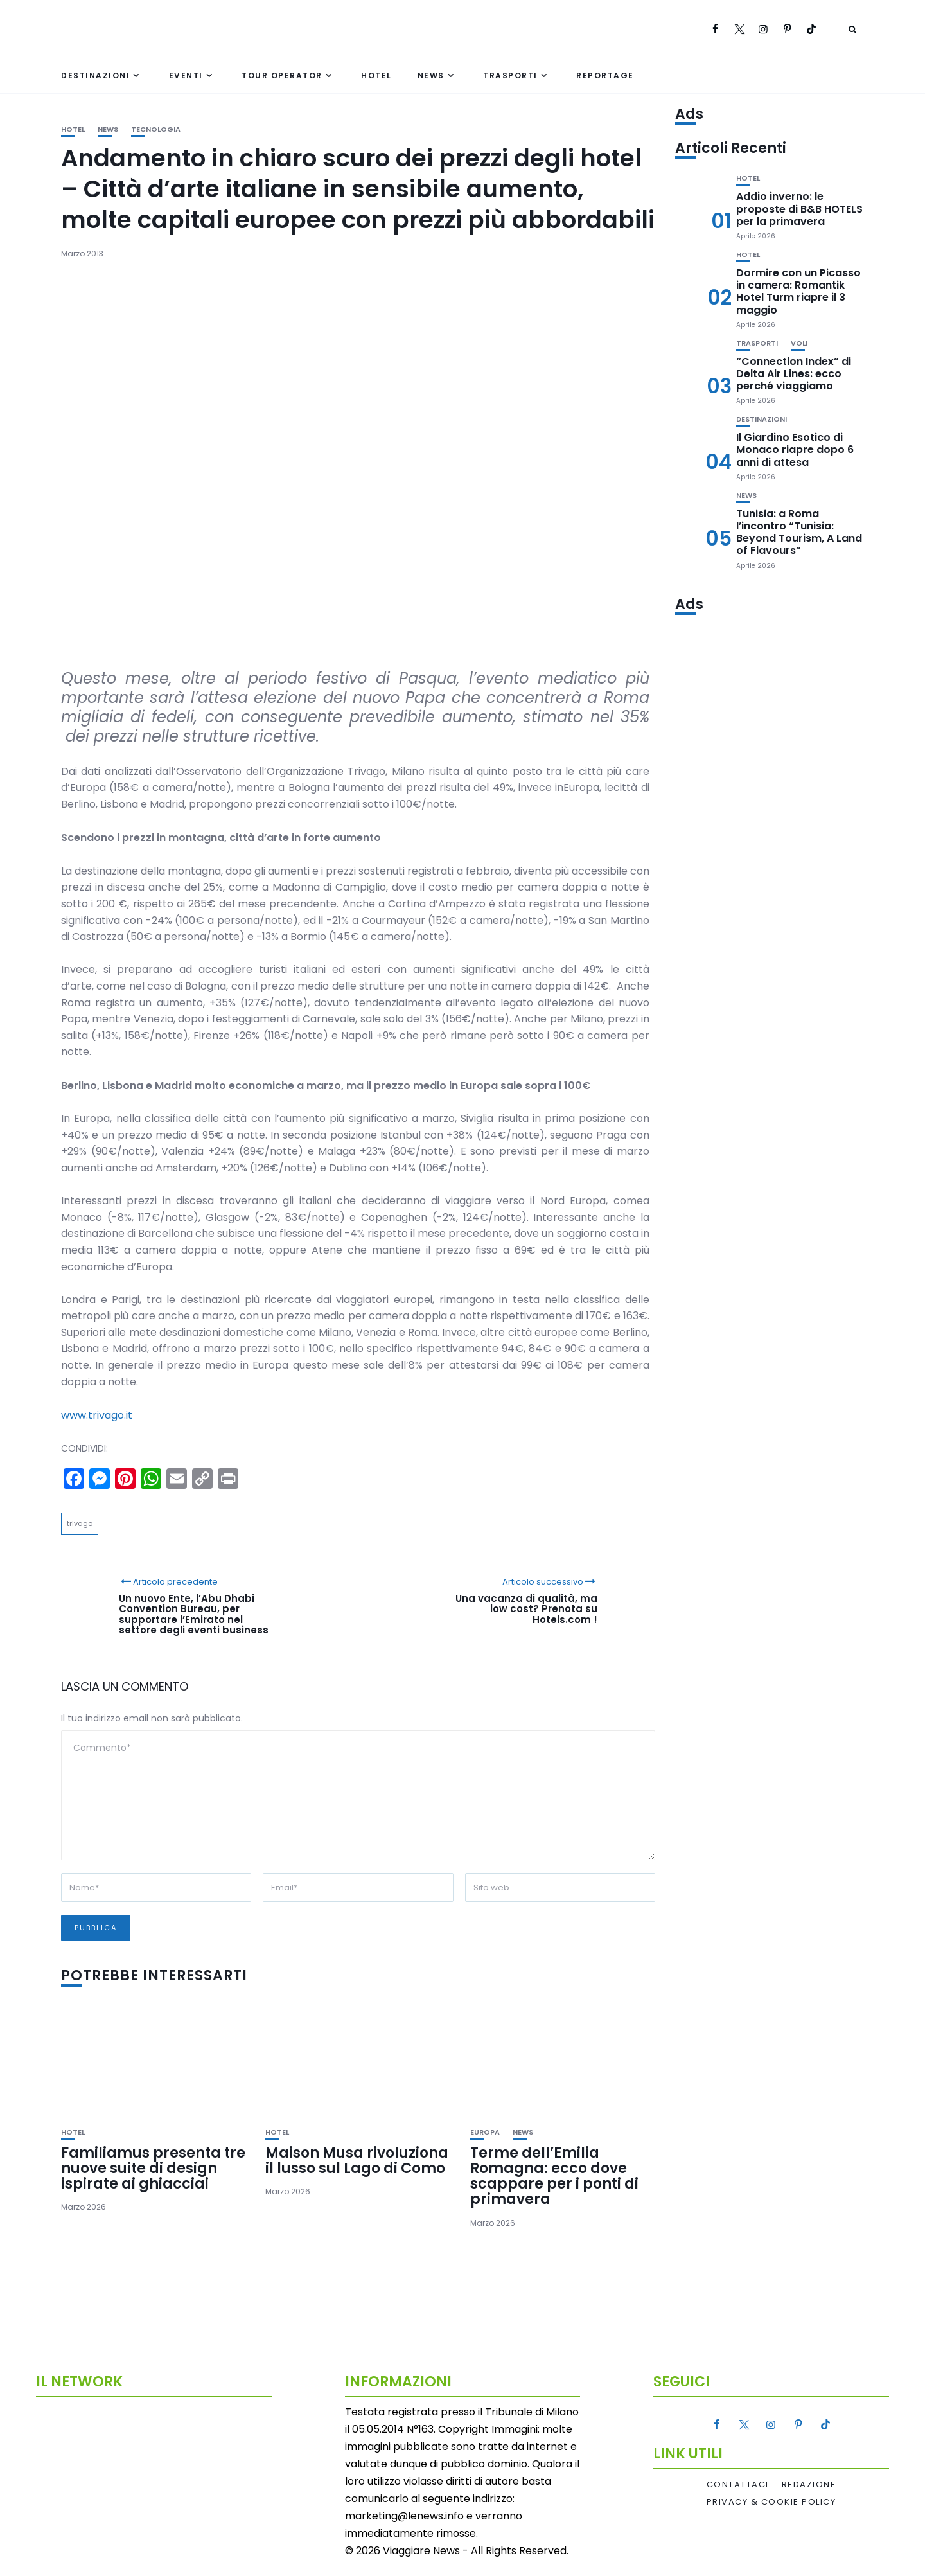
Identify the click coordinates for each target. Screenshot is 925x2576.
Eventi (186, 75)
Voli (799, 343)
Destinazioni (95, 75)
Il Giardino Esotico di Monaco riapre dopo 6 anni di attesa (795, 449)
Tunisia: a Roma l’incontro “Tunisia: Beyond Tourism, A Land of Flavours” (799, 532)
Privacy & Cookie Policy (771, 2502)
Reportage (605, 75)
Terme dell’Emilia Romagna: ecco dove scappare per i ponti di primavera (554, 2176)
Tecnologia (156, 129)
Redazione (809, 2484)
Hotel (376, 75)
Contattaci (738, 2484)
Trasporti (510, 75)
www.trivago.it (96, 1415)
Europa (485, 2132)
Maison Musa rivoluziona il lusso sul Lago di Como (356, 2160)
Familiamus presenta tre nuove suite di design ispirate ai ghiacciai (153, 2168)
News (431, 75)
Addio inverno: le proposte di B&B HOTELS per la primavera (799, 208)
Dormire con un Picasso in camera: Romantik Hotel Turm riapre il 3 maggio (798, 291)
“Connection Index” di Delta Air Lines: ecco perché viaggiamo (793, 373)
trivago (79, 1523)
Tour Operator (282, 75)
